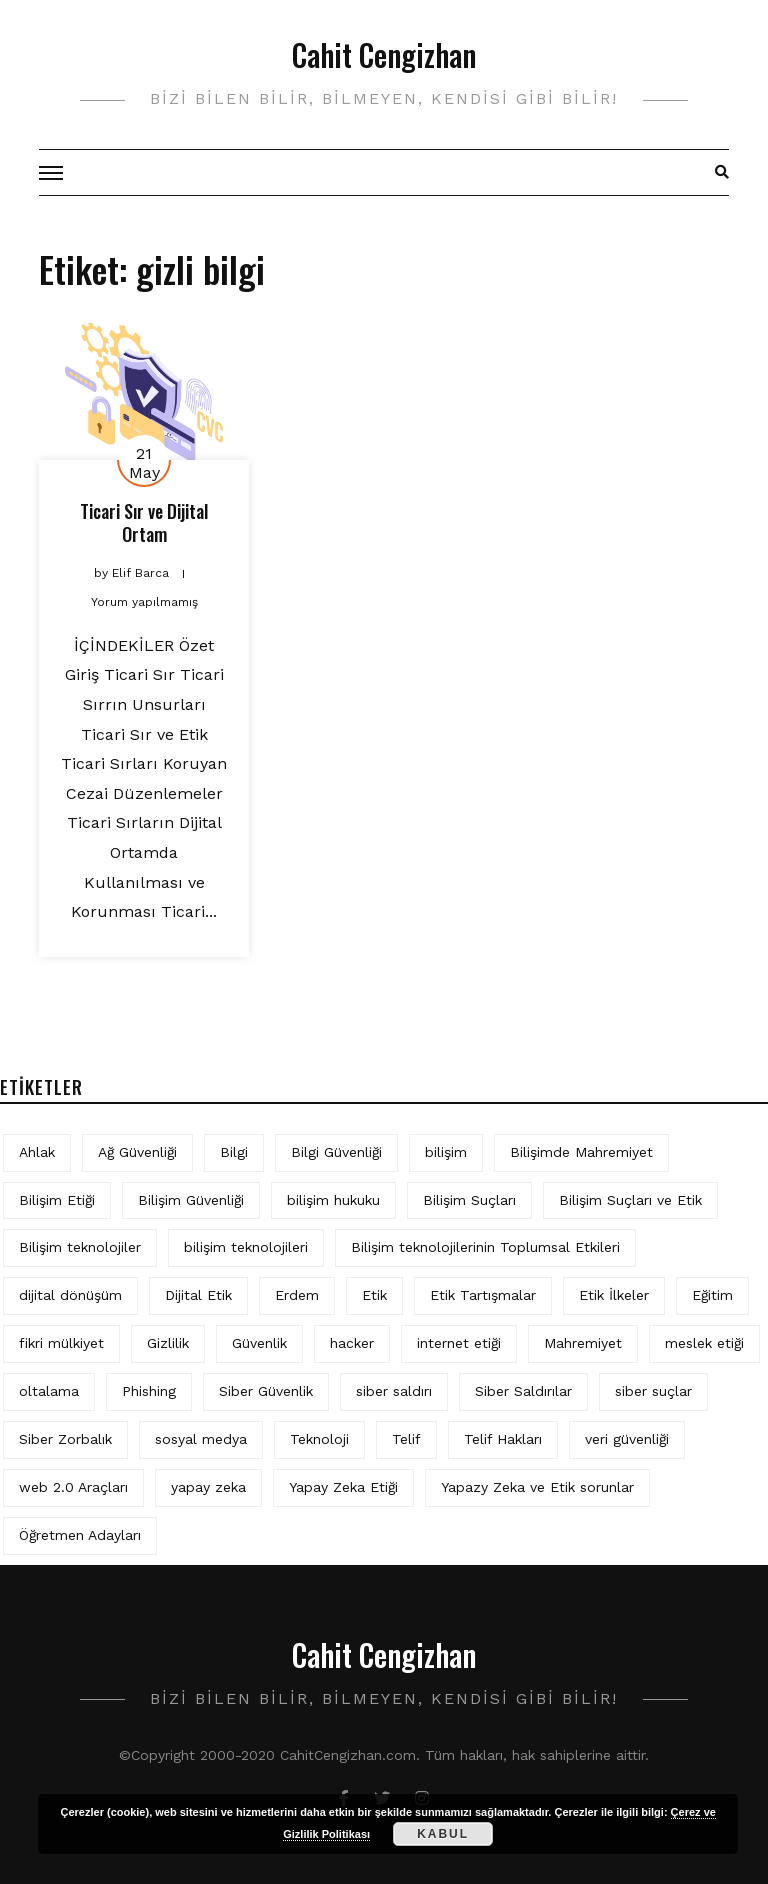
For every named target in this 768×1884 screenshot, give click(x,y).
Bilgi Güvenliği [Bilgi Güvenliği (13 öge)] (336, 1152)
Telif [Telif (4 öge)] (406, 1439)
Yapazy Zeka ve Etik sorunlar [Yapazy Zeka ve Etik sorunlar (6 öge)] (537, 1487)
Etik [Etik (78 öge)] (374, 1295)
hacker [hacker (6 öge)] (352, 1343)
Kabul (443, 1834)
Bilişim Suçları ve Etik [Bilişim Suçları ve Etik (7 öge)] (630, 1200)
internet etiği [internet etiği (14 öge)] (459, 1343)
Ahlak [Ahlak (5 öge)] (37, 1152)
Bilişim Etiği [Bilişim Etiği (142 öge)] (57, 1200)
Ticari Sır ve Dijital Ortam (144, 522)
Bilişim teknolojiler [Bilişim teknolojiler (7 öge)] (80, 1247)
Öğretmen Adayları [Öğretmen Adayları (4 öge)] (80, 1535)
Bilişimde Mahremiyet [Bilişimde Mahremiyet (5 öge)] (581, 1152)
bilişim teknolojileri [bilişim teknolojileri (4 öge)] (246, 1247)
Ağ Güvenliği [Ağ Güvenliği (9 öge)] (137, 1152)
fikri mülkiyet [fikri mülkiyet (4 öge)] (61, 1343)
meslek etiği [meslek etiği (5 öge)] (704, 1343)
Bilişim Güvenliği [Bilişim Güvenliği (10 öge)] (191, 1200)
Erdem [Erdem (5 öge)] (297, 1295)
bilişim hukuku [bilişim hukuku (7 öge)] (333, 1200)
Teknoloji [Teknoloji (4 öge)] (319, 1439)
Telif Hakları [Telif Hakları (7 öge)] (503, 1439)
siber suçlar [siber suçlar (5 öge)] (653, 1391)
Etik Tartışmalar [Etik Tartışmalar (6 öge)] (483, 1295)
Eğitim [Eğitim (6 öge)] (712, 1295)
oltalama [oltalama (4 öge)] (49, 1391)
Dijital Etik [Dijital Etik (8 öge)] (198, 1295)
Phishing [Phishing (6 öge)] (149, 1391)
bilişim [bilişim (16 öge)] (446, 1152)
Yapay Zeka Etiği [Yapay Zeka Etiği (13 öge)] (343, 1487)
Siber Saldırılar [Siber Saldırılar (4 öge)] (523, 1391)
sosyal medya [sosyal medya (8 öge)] (201, 1439)
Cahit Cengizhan (384, 54)
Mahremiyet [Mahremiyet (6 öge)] (583, 1343)
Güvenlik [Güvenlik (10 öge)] (259, 1343)
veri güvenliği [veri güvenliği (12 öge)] (627, 1439)
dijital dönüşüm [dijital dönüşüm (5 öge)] (70, 1295)
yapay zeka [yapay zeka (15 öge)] (208, 1487)
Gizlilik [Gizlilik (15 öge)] (168, 1343)
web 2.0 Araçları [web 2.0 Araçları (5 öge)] (73, 1487)
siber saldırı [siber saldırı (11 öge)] (394, 1391)
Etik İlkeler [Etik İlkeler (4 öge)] (614, 1295)
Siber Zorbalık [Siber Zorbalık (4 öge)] (65, 1439)
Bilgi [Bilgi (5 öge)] (234, 1152)
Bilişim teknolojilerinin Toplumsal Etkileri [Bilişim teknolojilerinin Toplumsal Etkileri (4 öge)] (485, 1247)
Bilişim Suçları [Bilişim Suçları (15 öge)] (469, 1200)
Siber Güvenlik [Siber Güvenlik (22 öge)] (266, 1391)
